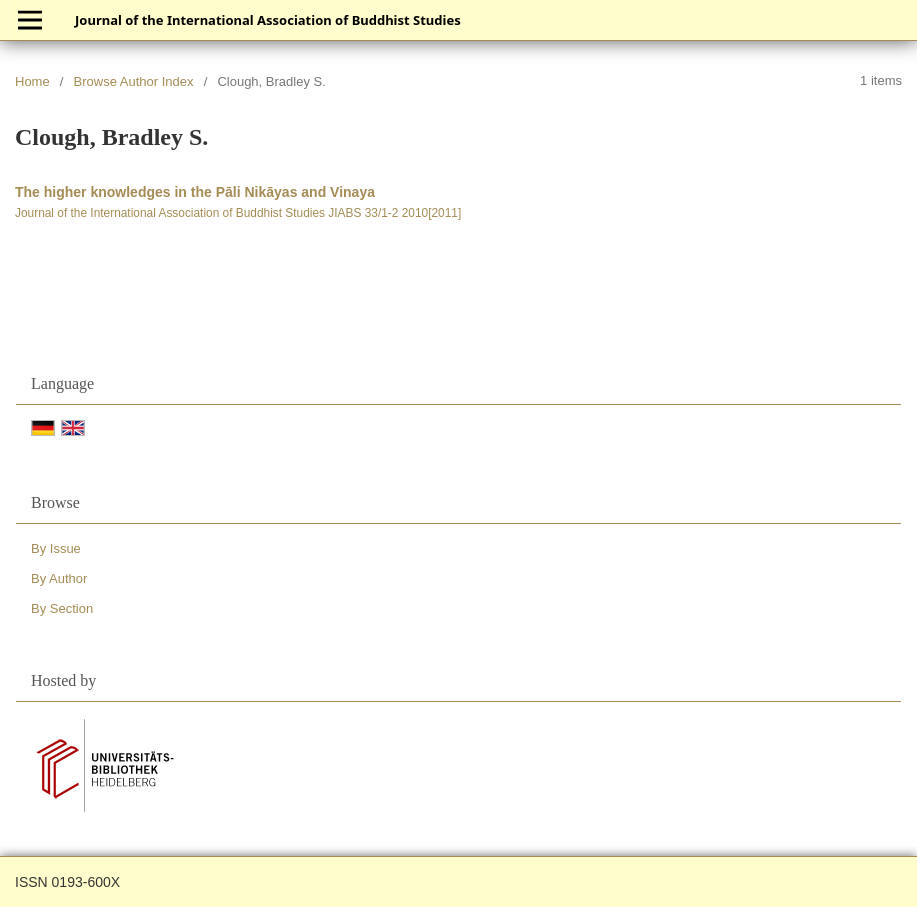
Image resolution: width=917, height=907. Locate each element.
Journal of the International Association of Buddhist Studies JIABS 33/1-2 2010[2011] (238, 213)
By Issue (56, 548)
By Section (62, 608)
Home (32, 81)
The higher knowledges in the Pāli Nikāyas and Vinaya (195, 192)
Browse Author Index (134, 81)
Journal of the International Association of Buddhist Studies (268, 20)
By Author (59, 578)
